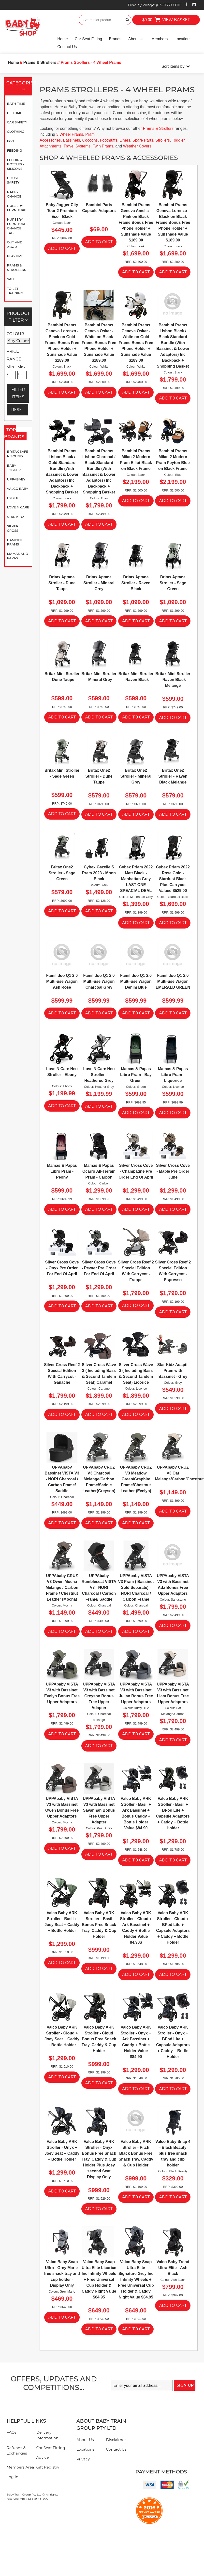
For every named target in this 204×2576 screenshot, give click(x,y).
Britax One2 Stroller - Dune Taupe (98, 776)
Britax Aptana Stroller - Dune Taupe (61, 583)
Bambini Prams (14, 542)
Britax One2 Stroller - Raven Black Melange (172, 776)
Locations (183, 39)
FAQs (11, 2432)
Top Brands (15, 434)
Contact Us (67, 47)
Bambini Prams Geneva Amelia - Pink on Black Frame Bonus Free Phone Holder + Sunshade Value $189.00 (136, 222)
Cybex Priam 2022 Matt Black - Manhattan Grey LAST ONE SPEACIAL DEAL (136, 879)
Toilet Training (15, 291)
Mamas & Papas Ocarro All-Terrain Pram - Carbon (99, 1171)
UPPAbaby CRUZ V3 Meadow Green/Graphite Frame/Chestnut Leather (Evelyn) (136, 1479)
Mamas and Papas (17, 556)
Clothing (15, 131)
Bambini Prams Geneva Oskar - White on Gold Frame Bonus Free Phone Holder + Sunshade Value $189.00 (136, 342)
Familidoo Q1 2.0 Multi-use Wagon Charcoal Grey (99, 981)
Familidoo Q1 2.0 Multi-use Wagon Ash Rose (62, 981)
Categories (19, 86)
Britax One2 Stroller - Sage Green (62, 873)
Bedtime (14, 113)
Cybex (12, 498)
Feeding (14, 150)
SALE (11, 279)
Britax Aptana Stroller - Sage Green (173, 583)
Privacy (83, 2459)
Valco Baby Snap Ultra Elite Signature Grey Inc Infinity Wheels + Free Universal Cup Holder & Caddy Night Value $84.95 (136, 2279)
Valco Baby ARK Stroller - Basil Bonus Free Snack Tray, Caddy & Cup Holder (99, 1925)
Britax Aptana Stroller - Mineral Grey (98, 583)
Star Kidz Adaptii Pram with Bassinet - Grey (173, 1371)
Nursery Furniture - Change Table (18, 226)
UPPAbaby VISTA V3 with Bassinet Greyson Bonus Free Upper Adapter (99, 1696)
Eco (10, 141)
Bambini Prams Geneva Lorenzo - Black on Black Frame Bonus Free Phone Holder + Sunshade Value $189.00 (173, 222)
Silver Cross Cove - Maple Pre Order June (173, 1171)
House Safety (13, 180)
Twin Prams (103, 146)
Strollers (162, 140)
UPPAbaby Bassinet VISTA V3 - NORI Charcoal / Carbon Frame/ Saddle (62, 1479)
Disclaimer (116, 2439)
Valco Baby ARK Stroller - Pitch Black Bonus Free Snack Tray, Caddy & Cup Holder (135, 2153)
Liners (124, 140)
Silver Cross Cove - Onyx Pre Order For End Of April (62, 1268)
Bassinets (71, 140)
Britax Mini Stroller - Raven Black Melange (172, 680)
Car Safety (17, 122)
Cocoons (90, 140)
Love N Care (18, 507)
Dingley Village (154, 5)
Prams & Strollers (16, 267)
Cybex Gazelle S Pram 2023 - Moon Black (99, 873)
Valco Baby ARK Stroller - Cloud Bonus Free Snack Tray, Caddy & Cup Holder (99, 2039)
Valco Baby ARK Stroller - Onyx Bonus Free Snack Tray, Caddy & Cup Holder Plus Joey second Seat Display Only (99, 2159)
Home (62, 39)
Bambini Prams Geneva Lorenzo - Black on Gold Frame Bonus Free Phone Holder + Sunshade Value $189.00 (62, 342)
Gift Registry (47, 2467)
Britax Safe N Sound (17, 454)
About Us (136, 39)
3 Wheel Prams (69, 134)
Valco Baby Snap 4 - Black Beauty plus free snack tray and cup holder (172, 2153)
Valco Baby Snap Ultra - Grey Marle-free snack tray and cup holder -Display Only (62, 2273)
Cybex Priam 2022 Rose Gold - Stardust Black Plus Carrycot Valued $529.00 (173, 879)
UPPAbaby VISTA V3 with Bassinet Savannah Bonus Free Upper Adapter (99, 1810)
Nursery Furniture (16, 208)
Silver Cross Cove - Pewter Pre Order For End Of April (99, 1268)
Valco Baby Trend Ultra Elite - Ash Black (173, 2268)
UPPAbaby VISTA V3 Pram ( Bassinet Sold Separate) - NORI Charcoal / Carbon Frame (136, 1587)
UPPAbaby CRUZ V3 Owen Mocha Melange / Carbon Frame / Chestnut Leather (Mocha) (61, 1587)
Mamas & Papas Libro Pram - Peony (62, 1171)
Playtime (15, 256)
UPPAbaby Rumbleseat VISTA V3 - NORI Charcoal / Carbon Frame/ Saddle (99, 1587)
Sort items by (172, 66)
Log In (12, 2476)
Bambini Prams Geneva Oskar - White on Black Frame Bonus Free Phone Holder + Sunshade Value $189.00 (99, 342)
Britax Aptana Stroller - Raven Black (135, 583)
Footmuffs (108, 140)
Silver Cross (12, 528)
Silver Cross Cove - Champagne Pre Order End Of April (136, 1171)
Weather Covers (137, 146)
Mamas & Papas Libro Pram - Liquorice (173, 1075)
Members (159, 39)
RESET (17, 409)
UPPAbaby (16, 479)
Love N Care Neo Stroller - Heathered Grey (99, 1075)
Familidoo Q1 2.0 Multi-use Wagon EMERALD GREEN (173, 981)
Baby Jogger (14, 468)
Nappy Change (14, 194)
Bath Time (16, 104)
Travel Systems (77, 146)
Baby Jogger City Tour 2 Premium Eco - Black (62, 211)
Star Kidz (15, 517)
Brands (115, 39)
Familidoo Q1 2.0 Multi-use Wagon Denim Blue (136, 981)
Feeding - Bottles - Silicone (15, 164)
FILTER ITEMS (18, 393)
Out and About (15, 244)
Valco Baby (17, 489)
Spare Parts (142, 140)
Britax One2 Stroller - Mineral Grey (135, 776)
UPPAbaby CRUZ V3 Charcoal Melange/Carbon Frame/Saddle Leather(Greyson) (99, 1479)
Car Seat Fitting (88, 39)
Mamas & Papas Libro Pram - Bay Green (136, 1075)
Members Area (20, 2467)
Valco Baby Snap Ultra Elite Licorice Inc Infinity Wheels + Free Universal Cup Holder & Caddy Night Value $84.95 (99, 2279)
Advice (42, 2457)
